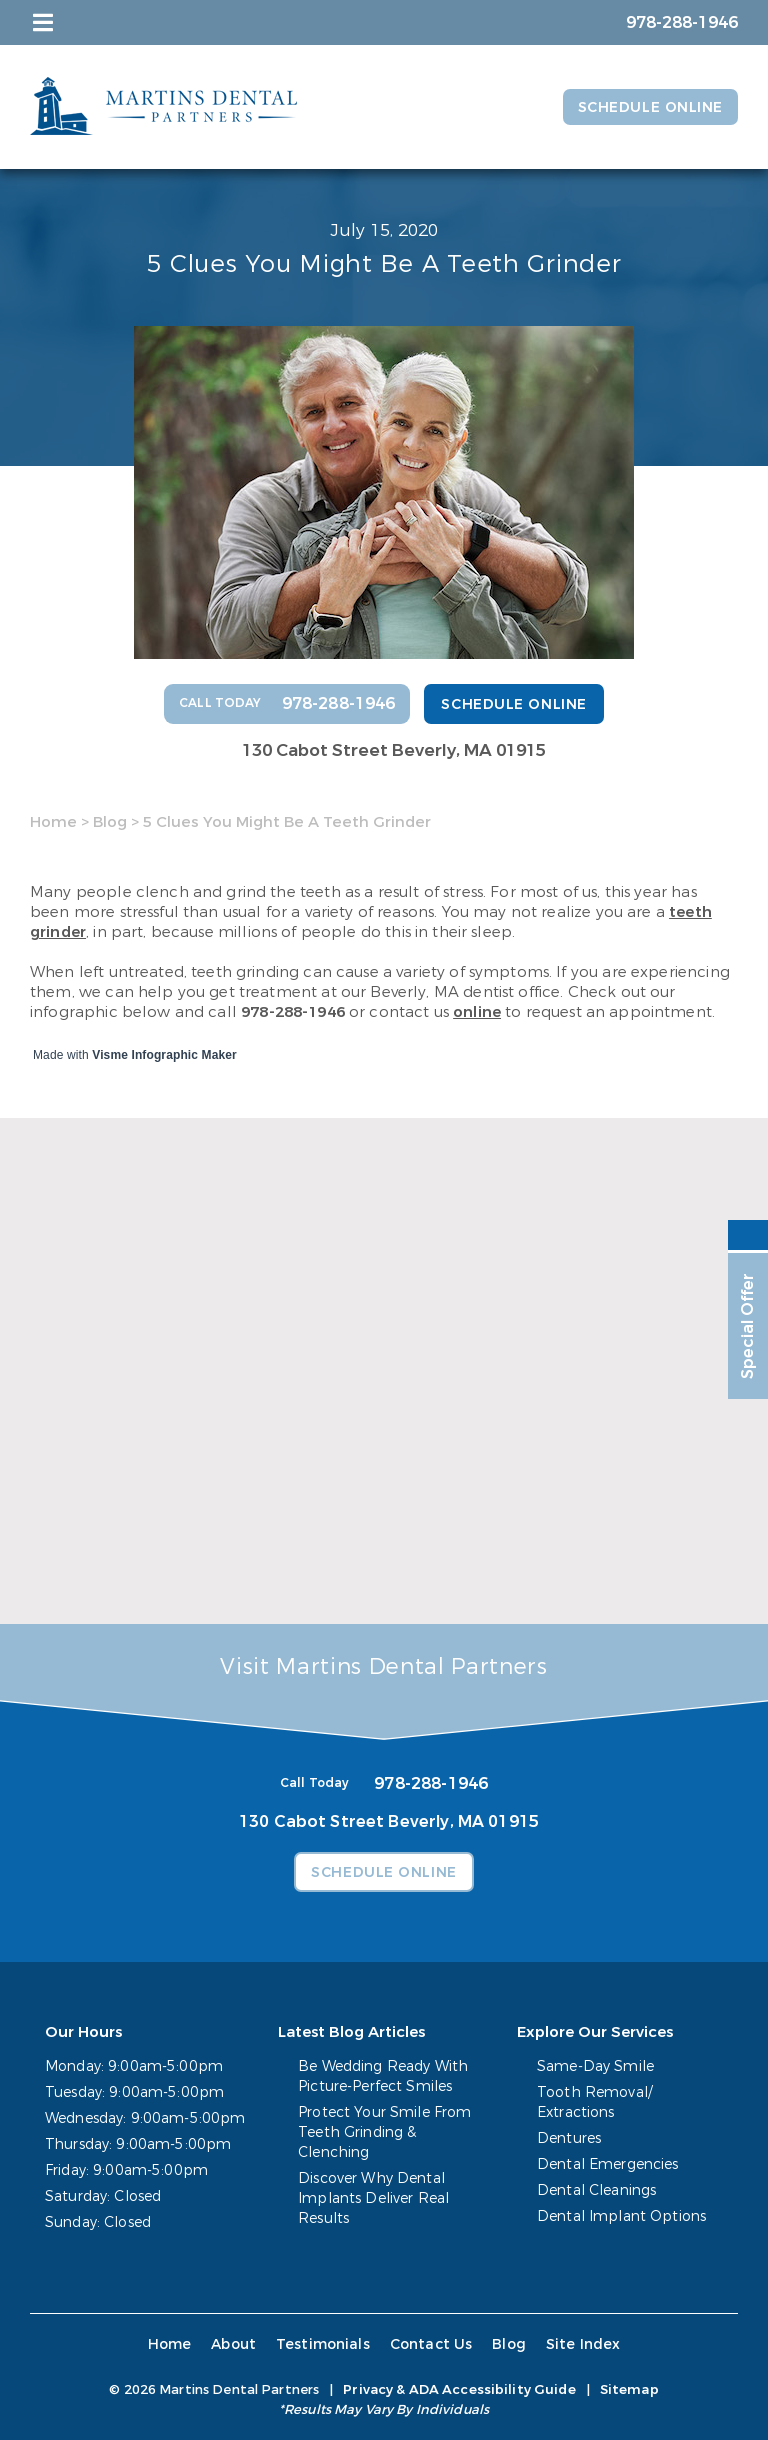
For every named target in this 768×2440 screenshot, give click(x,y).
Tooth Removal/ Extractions (594, 2102)
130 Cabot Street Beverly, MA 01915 (394, 750)
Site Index (583, 2344)
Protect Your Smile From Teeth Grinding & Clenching (384, 2132)
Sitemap (629, 2389)
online (477, 1012)
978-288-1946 (293, 1012)
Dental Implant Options (621, 2216)
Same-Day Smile (595, 2066)
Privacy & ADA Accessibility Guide (459, 2389)
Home (53, 822)
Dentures (569, 2138)
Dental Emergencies (608, 2164)
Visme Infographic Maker (164, 1055)
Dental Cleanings (596, 2190)
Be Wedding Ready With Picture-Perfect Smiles (383, 2076)
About (233, 2344)
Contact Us (431, 2344)
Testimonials (323, 2344)
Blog (110, 822)
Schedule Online (650, 107)
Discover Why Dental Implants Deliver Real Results (373, 2198)
